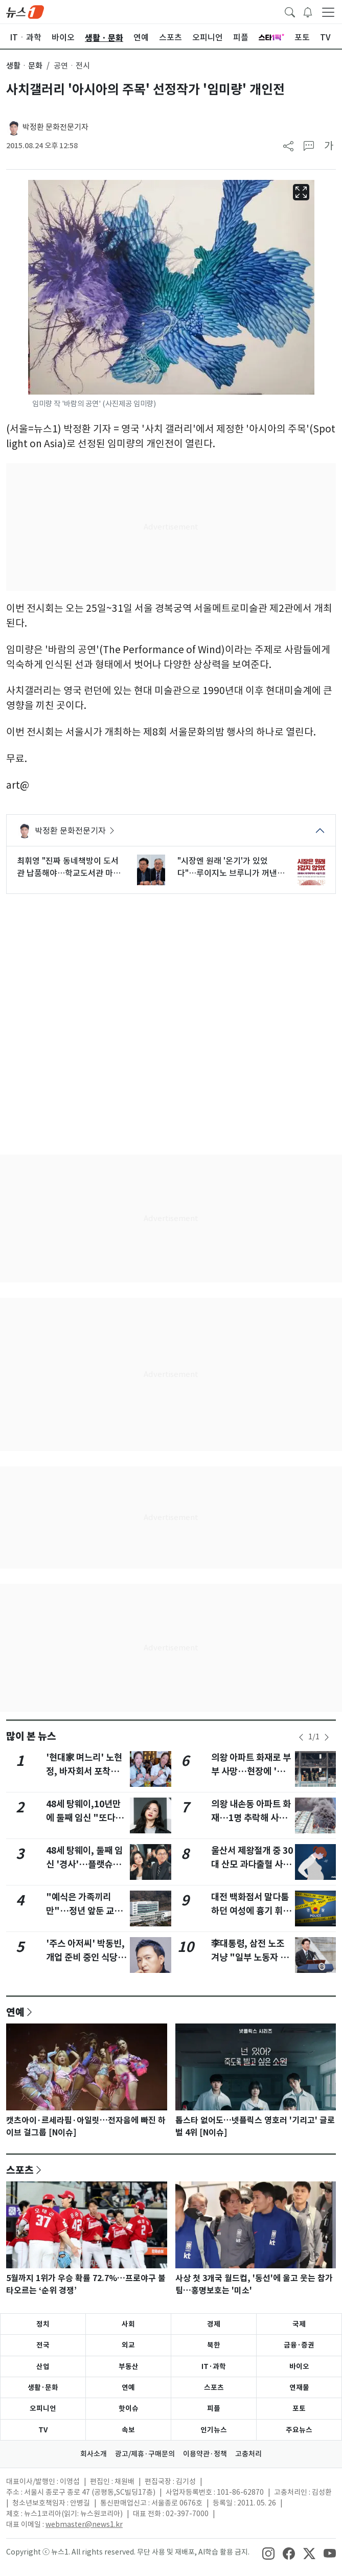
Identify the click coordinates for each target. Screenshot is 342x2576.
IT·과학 (213, 2366)
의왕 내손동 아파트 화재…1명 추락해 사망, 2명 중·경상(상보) (251, 1817)
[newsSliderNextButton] (326, 1737)
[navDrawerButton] (328, 12)
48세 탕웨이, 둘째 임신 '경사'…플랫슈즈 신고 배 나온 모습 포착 (87, 1864)
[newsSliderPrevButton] (301, 1737)
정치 (43, 2324)
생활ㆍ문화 (24, 66)
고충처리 (248, 2453)
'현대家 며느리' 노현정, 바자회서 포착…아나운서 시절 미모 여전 (87, 1771)
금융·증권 (299, 2345)
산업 (43, 2366)
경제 (213, 2324)
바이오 (299, 2366)
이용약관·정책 (205, 2453)
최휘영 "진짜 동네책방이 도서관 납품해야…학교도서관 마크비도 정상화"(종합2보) (69, 867)
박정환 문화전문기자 (55, 127)
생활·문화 (43, 2387)
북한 (213, 2345)
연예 (15, 2012)
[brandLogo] (25, 11)
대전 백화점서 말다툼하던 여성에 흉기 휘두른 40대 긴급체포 (251, 1910)
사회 (128, 2324)
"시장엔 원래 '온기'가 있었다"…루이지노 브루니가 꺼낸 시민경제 (227, 867)
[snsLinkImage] (268, 2553)
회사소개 (93, 2453)
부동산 (129, 2366)
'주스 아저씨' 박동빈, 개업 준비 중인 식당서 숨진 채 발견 (86, 1957)
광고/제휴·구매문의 (145, 2453)
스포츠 (20, 2170)
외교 (128, 2345)
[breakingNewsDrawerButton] (308, 11)
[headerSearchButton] (290, 11)
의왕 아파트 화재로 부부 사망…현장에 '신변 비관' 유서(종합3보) (252, 1771)
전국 (43, 2345)
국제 (299, 2324)
